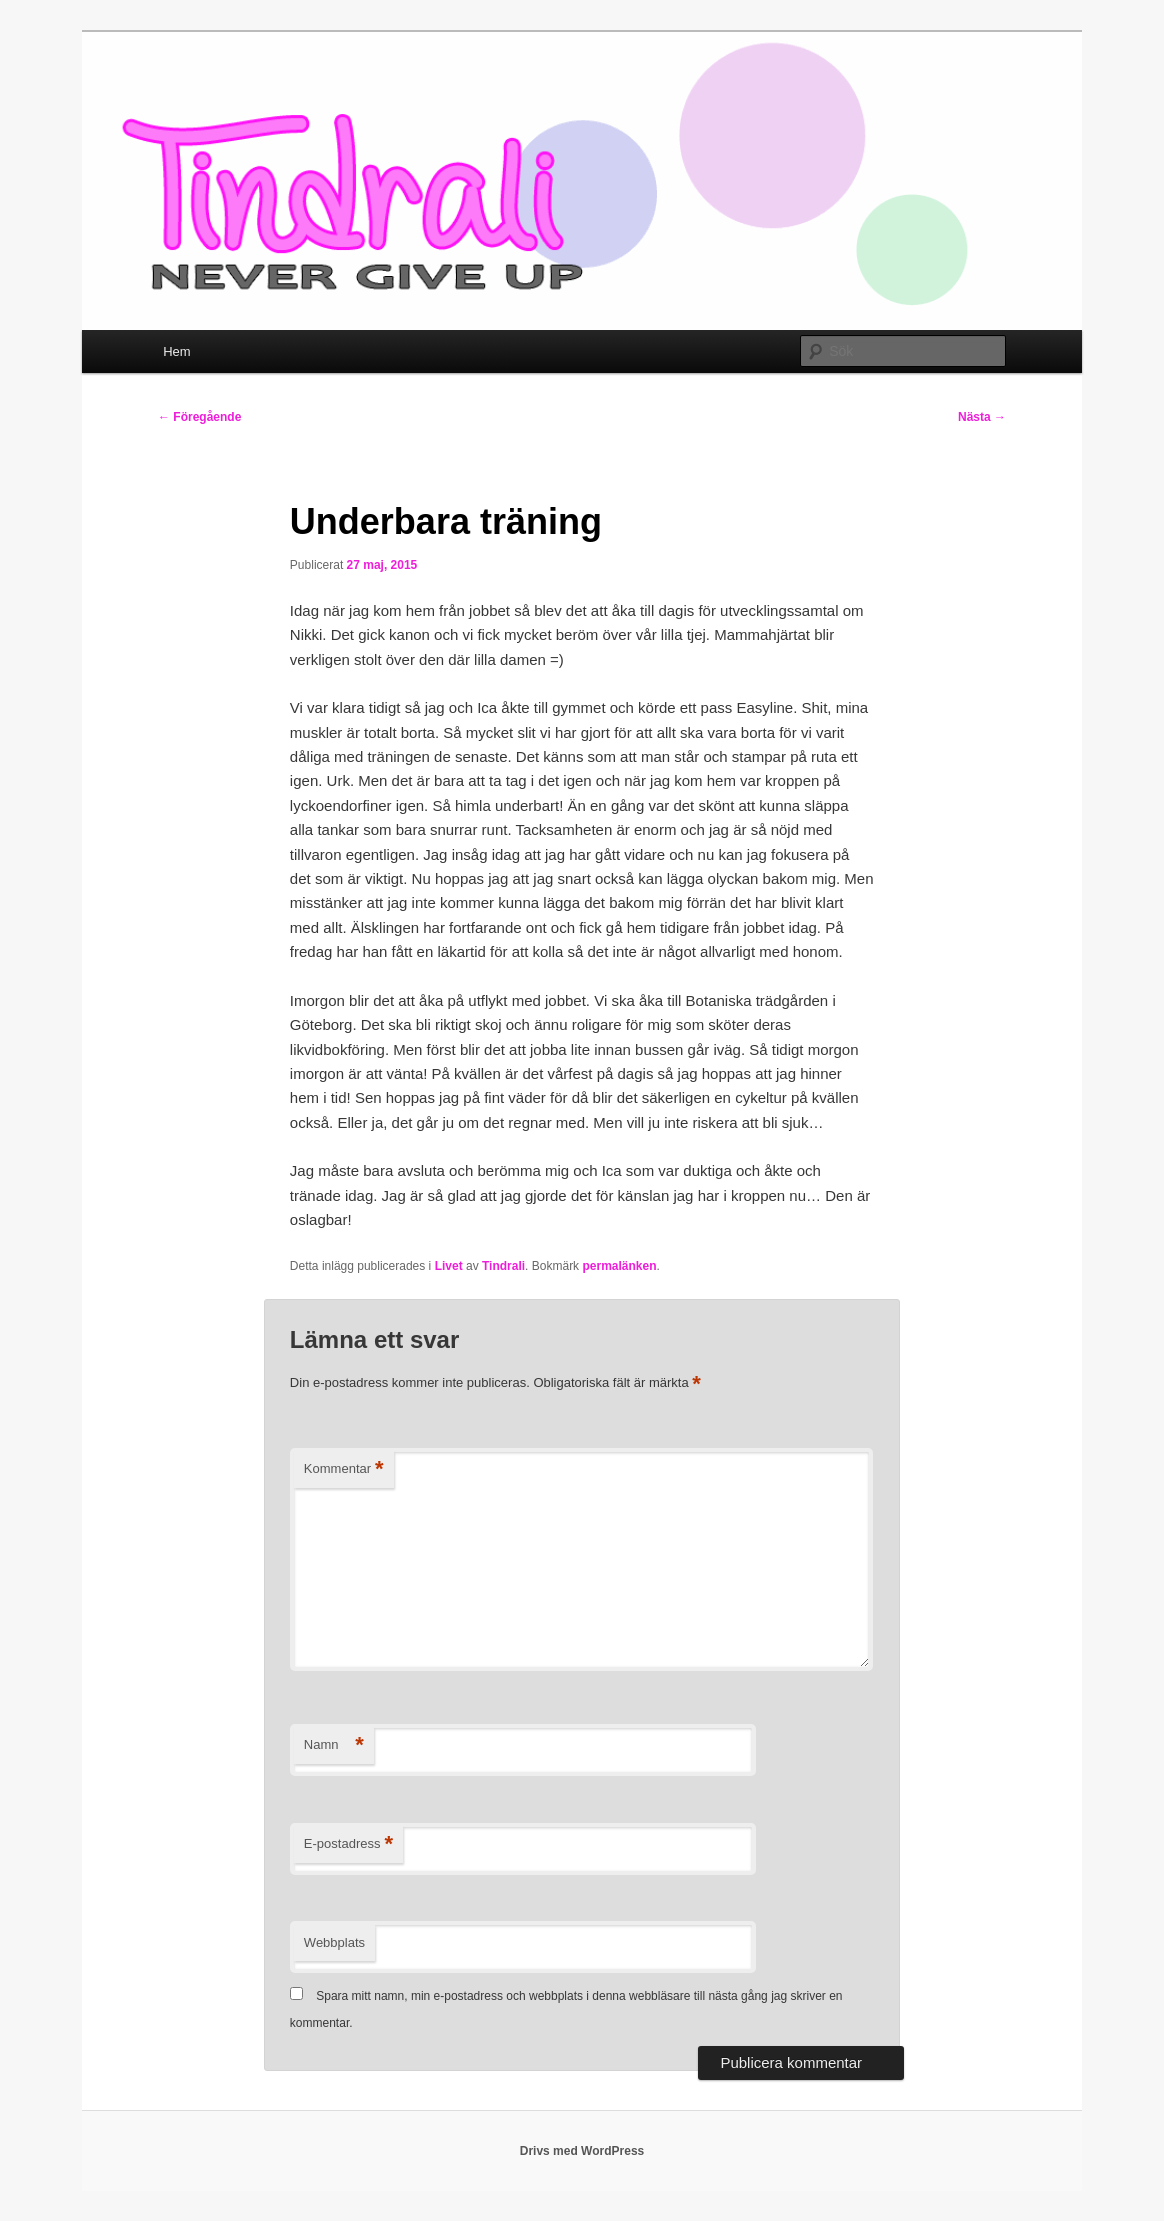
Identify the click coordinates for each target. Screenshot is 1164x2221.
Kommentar (344, 1469)
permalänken (619, 1266)
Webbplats (334, 1942)
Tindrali (503, 1266)
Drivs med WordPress (582, 2151)
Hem (176, 351)
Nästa (982, 417)
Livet (449, 1266)
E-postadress (348, 1844)
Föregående (199, 417)
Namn (334, 1745)
